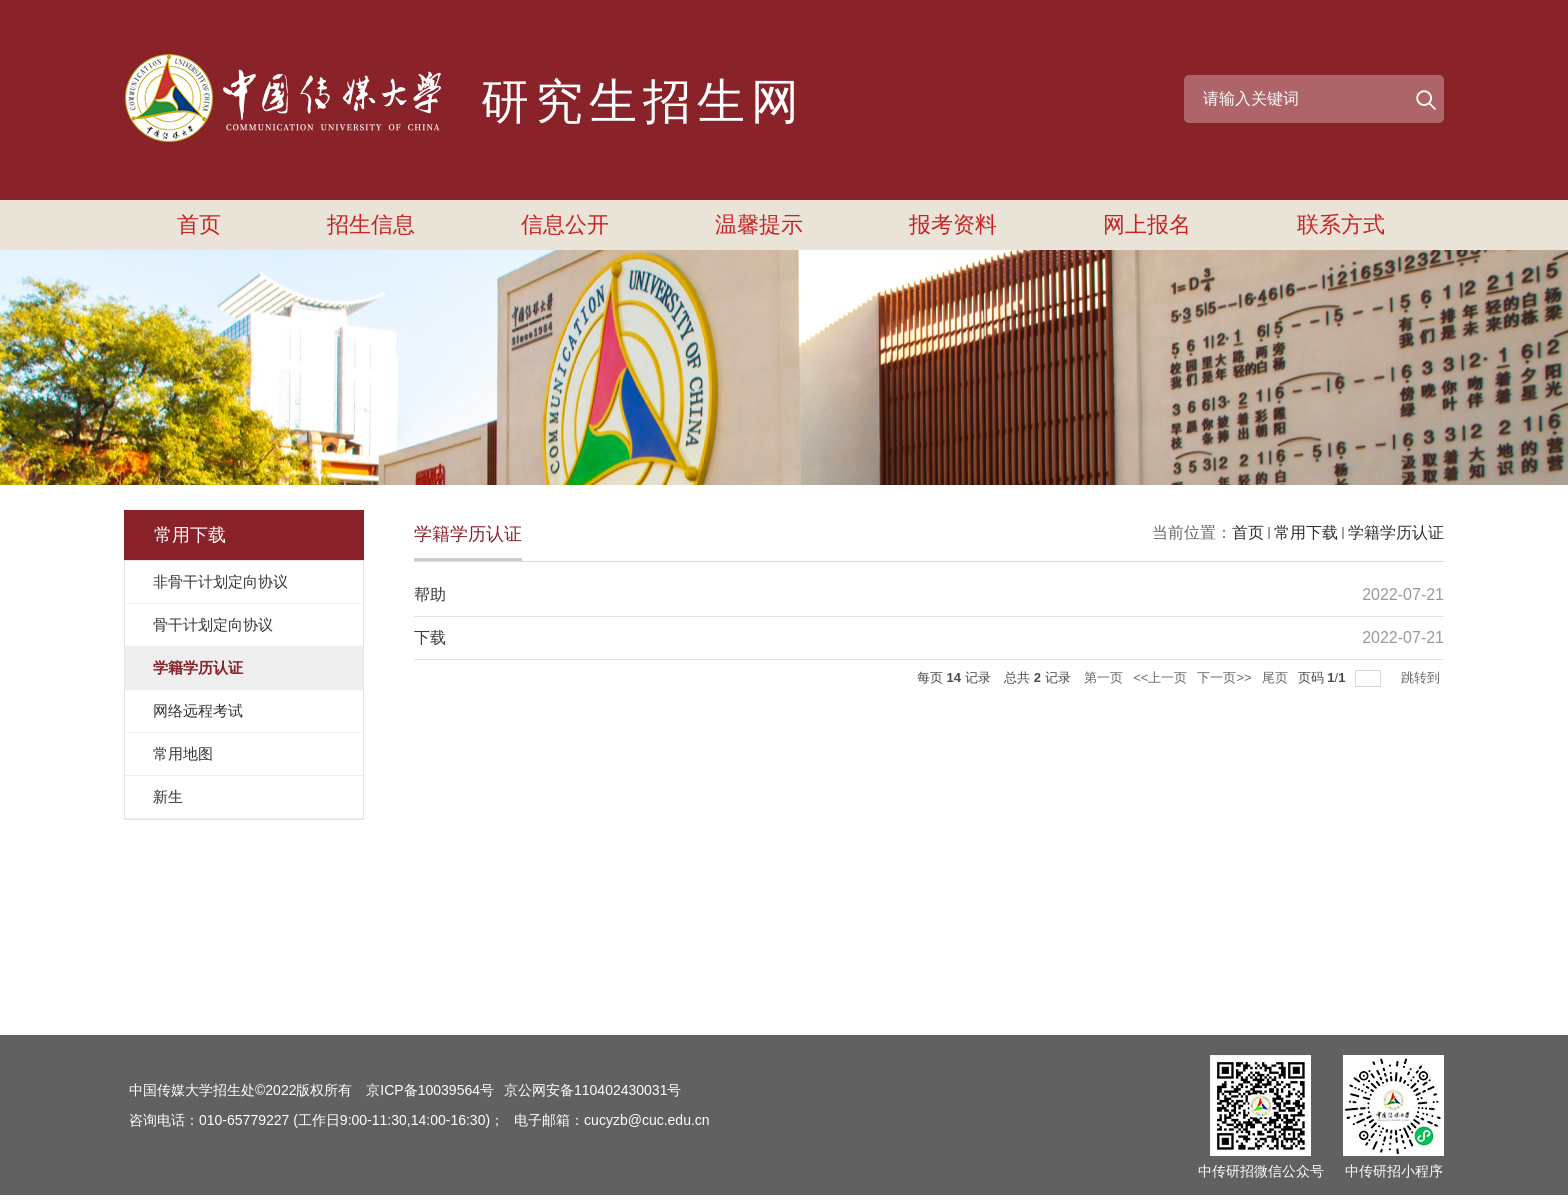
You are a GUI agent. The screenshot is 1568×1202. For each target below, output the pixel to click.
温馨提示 (759, 224)
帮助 (430, 594)
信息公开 (565, 224)
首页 (199, 224)
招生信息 (371, 224)
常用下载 (1306, 532)
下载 (430, 637)
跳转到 (1422, 677)
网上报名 (1147, 224)
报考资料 (953, 224)
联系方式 (1341, 224)
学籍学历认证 (1396, 532)
